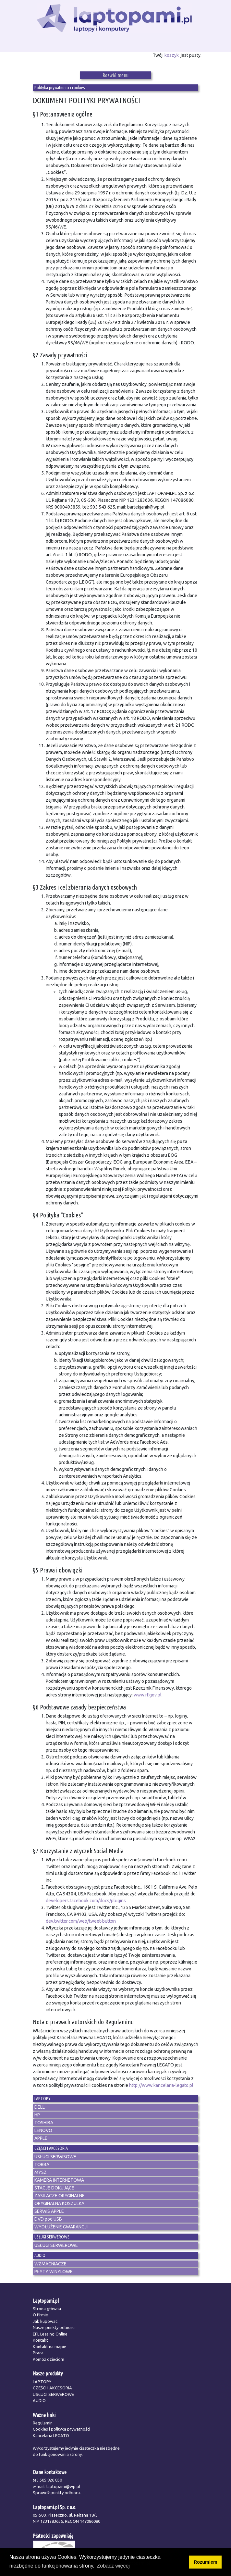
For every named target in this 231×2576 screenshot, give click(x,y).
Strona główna (47, 2308)
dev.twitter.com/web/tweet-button (81, 1921)
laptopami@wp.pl (63, 2486)
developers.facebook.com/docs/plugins (86, 1900)
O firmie (40, 2314)
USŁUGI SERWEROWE (53, 2394)
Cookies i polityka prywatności (61, 2429)
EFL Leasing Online (50, 2334)
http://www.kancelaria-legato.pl (161, 2085)
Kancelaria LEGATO (51, 2435)
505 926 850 (51, 2480)
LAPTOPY (42, 2381)
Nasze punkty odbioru (54, 2327)
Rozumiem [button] (205, 2562)
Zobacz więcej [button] (113, 2566)
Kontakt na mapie (49, 2346)
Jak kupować (45, 2321)
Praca (38, 2352)
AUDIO (39, 2400)
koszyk (171, 55)
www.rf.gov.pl (148, 1694)
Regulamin (43, 2423)
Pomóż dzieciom (48, 2359)
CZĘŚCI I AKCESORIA (52, 2387)
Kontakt (40, 2340)
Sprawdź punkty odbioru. (57, 2492)
